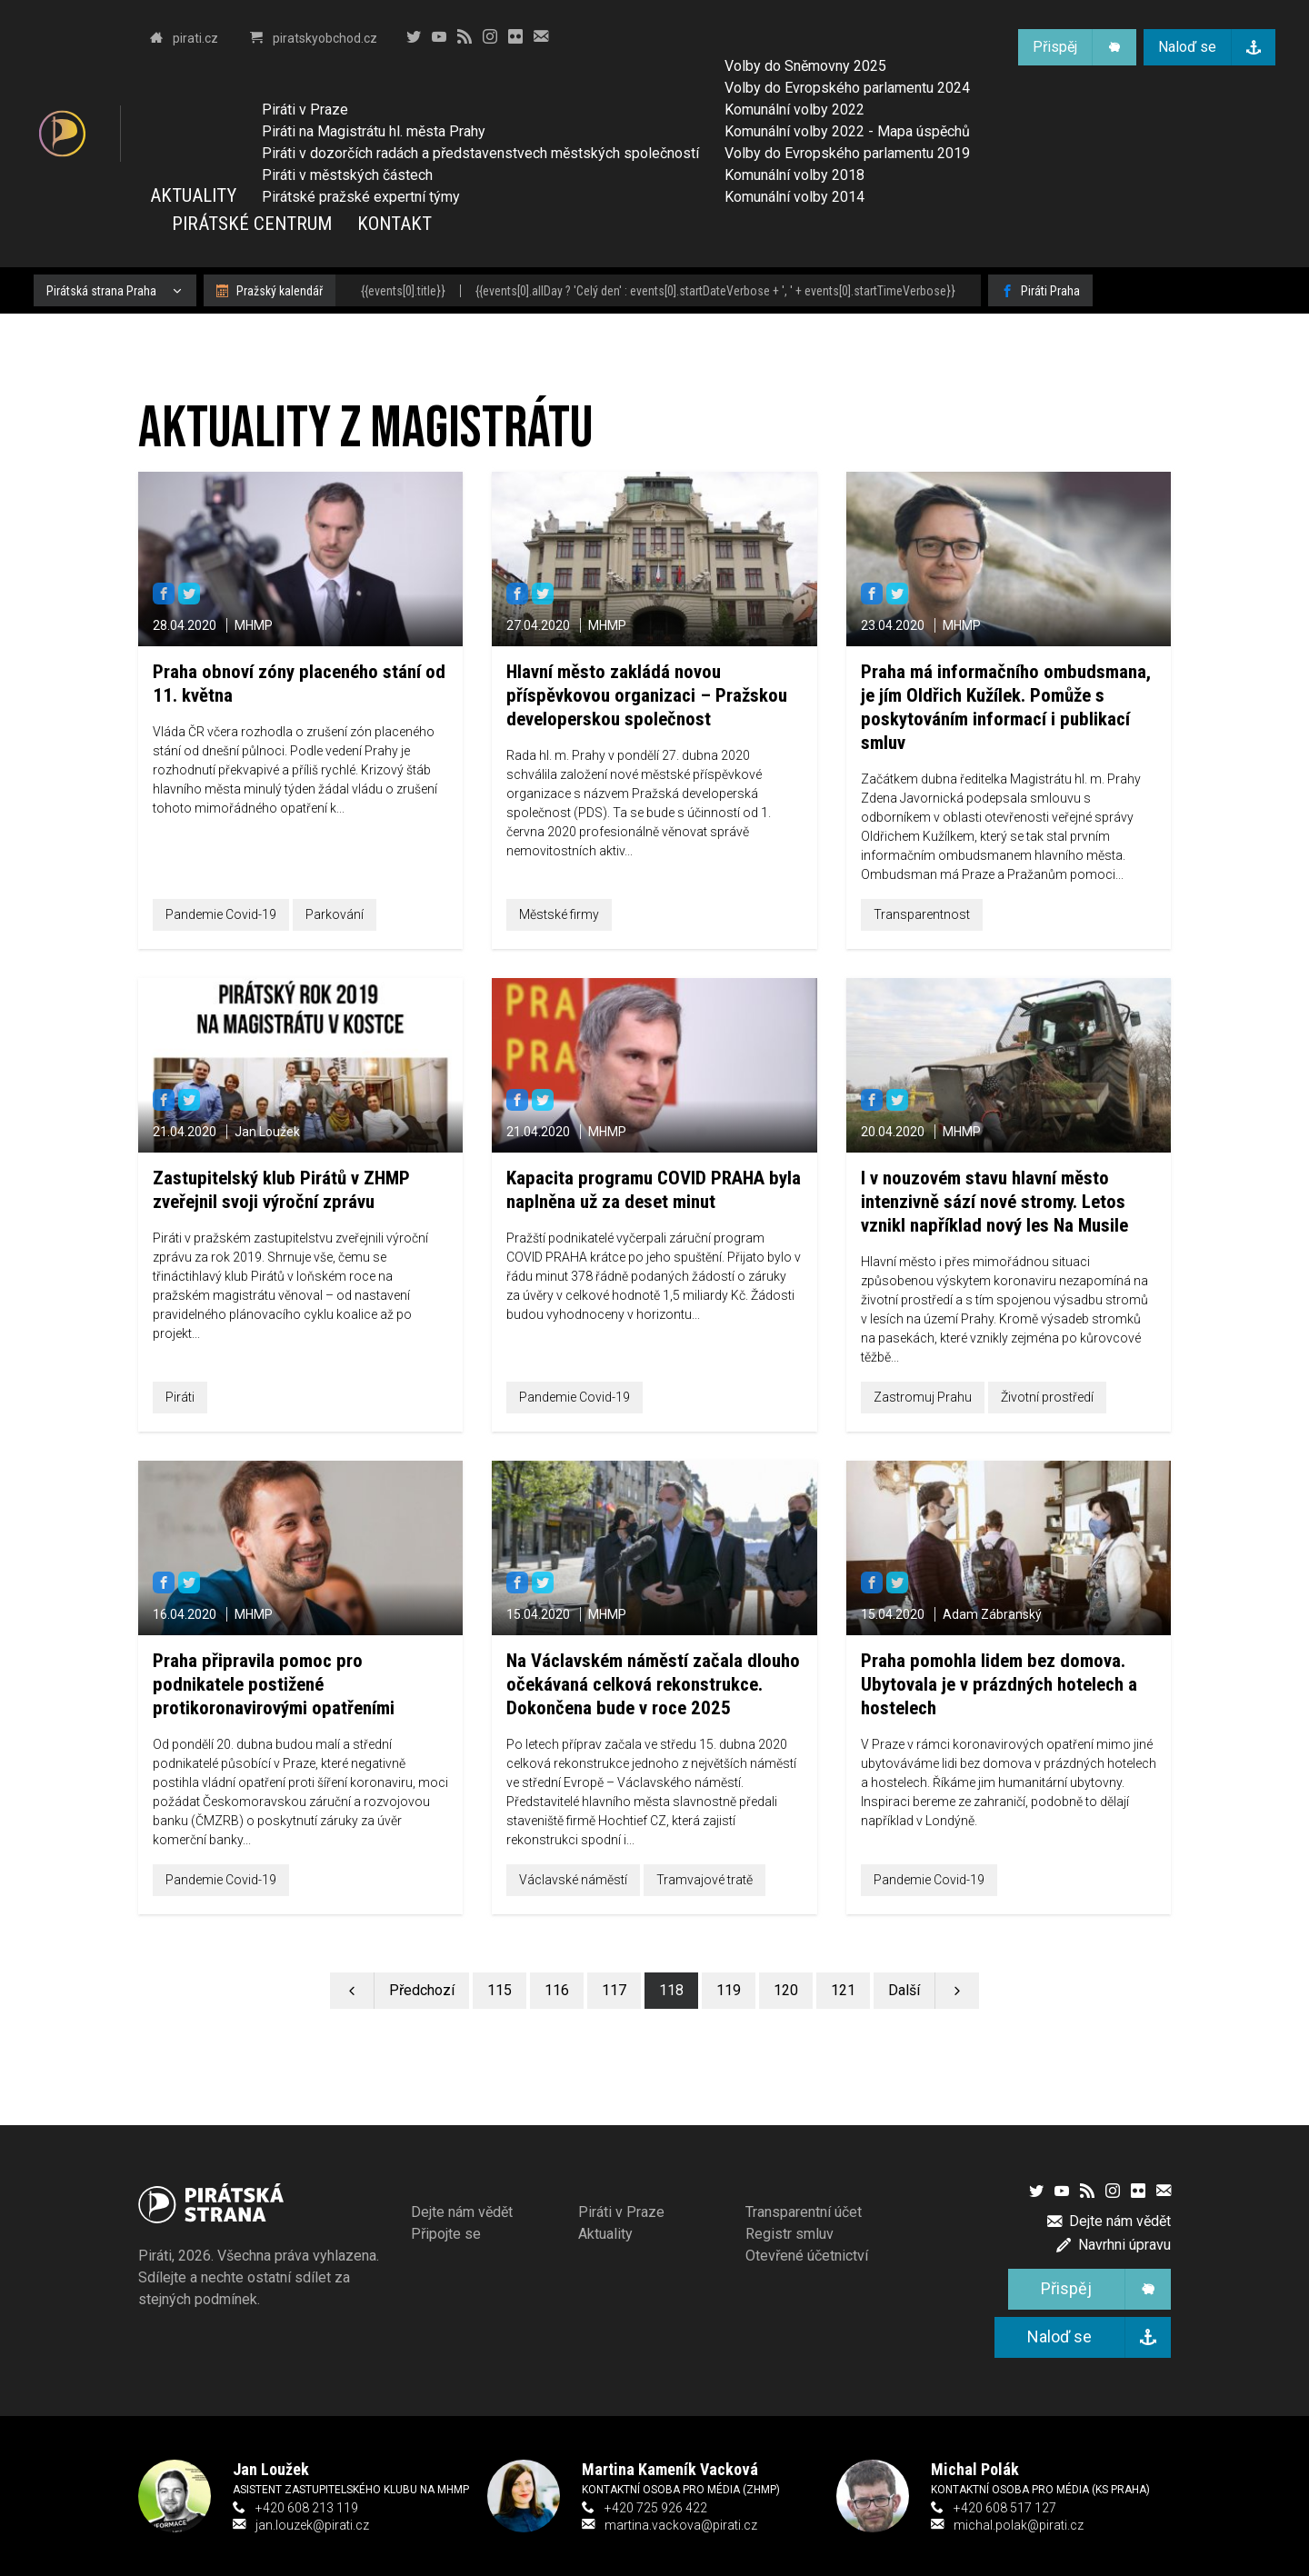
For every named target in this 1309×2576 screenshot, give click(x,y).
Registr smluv (789, 2233)
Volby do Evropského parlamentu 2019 (847, 153)
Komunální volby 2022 (794, 109)
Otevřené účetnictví (806, 2255)
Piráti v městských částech (347, 175)
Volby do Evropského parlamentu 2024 (847, 87)
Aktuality (193, 195)
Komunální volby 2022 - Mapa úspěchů (847, 131)
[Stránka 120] (786, 1990)
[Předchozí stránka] (399, 1990)
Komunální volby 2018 (794, 175)
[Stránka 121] (843, 1990)
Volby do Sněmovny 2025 (805, 66)
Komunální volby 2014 (794, 196)
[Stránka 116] (557, 1990)
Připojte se (446, 2233)
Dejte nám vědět (462, 2212)
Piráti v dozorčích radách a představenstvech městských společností (480, 153)
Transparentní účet (803, 2212)
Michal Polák (975, 2469)
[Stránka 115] (499, 1990)
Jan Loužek (271, 2469)
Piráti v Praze (305, 109)
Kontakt (394, 224)
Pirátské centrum (252, 224)
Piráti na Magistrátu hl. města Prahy (373, 131)
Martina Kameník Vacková (670, 2469)
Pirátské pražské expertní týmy (361, 196)
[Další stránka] (926, 1990)
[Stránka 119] (728, 1990)
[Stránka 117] (614, 1990)
